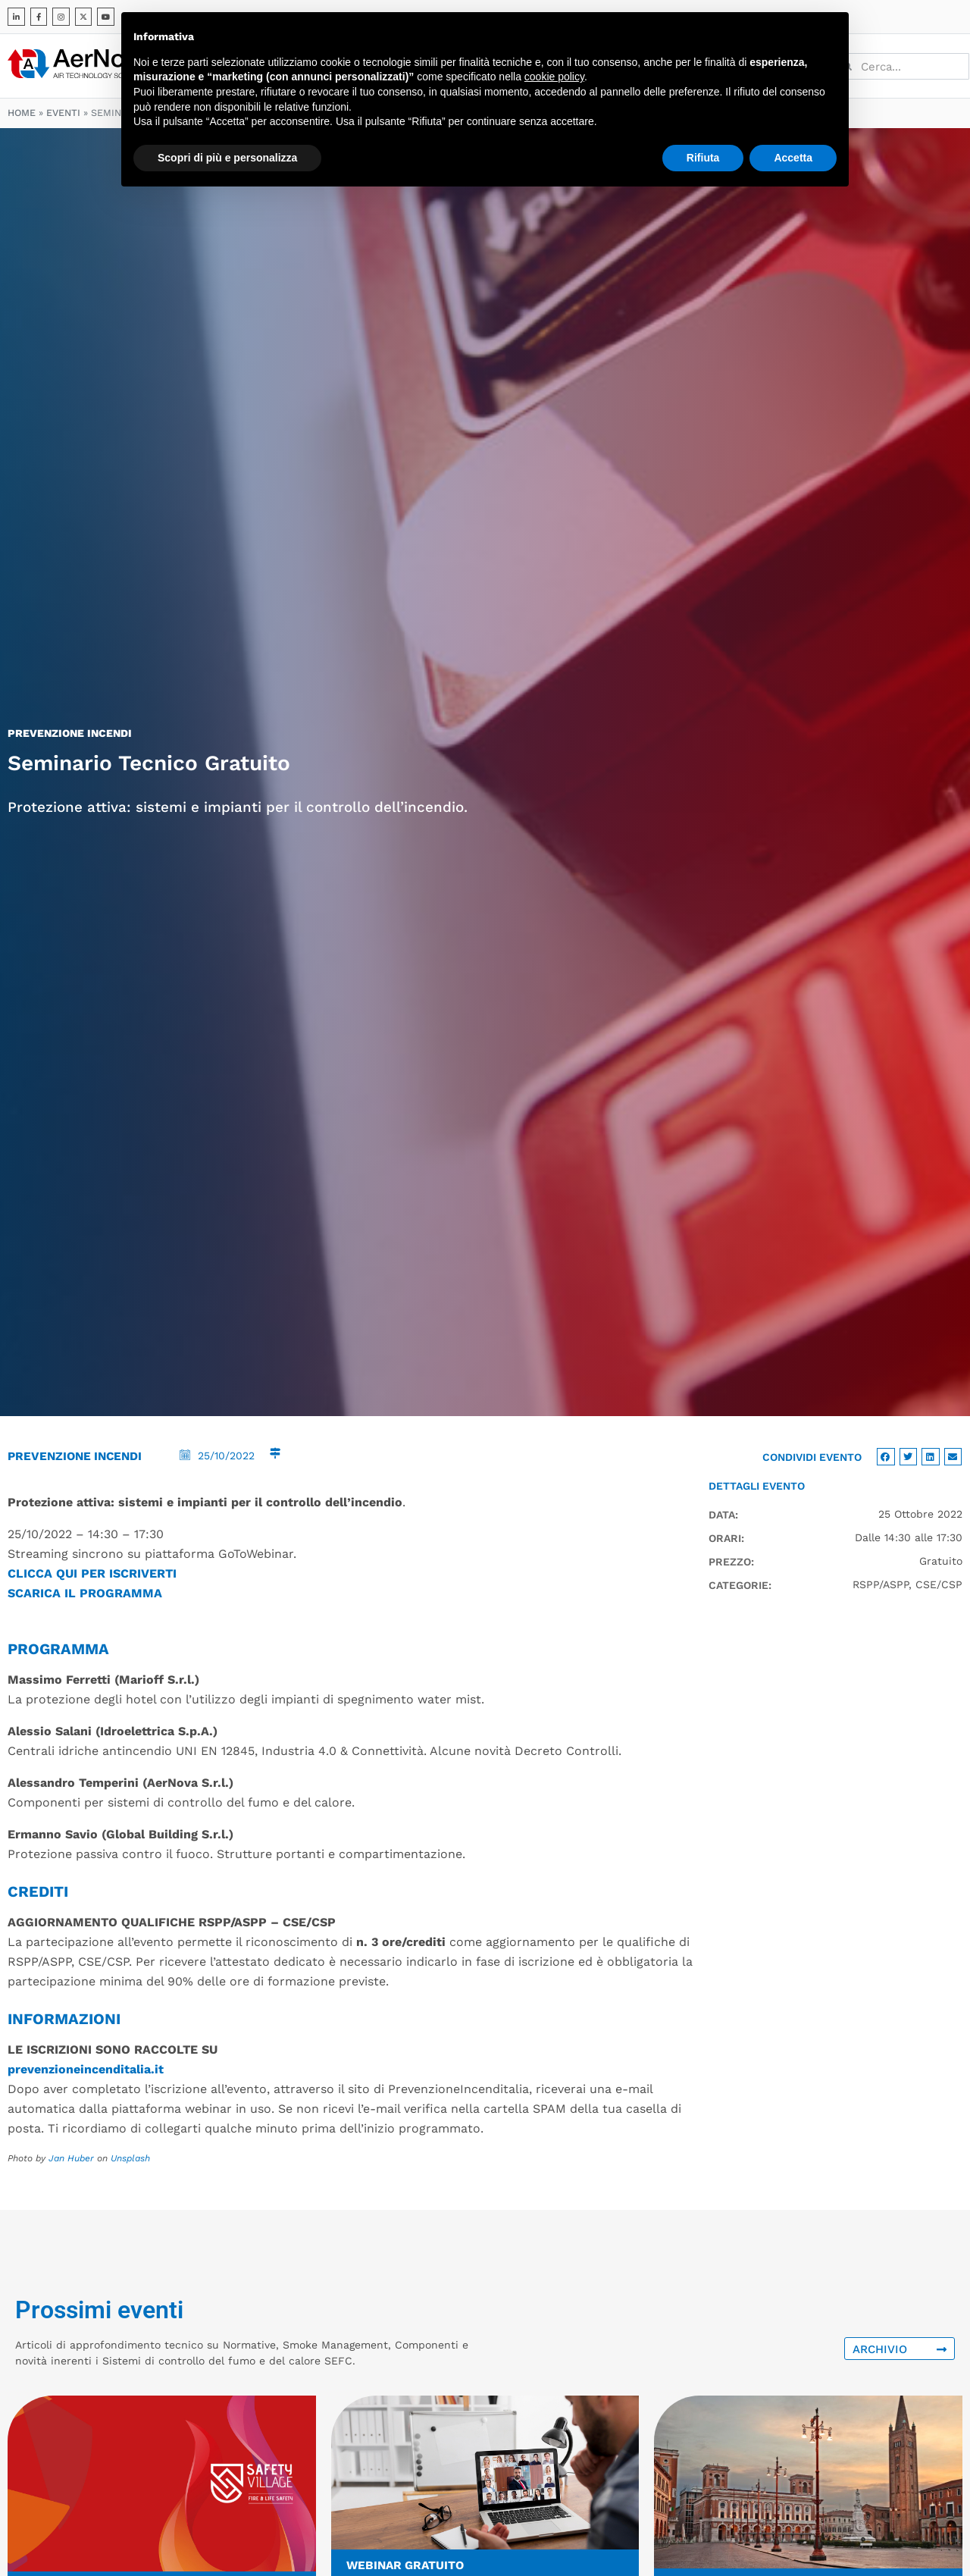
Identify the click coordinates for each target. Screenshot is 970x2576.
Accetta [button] (793, 158)
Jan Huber (71, 2158)
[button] (886, 1456)
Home (22, 112)
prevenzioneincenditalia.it (86, 2069)
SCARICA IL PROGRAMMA (85, 1593)
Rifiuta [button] (703, 158)
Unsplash (130, 2158)
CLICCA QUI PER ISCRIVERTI (92, 1573)
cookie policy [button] (554, 77)
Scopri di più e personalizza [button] (227, 158)
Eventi (63, 112)
